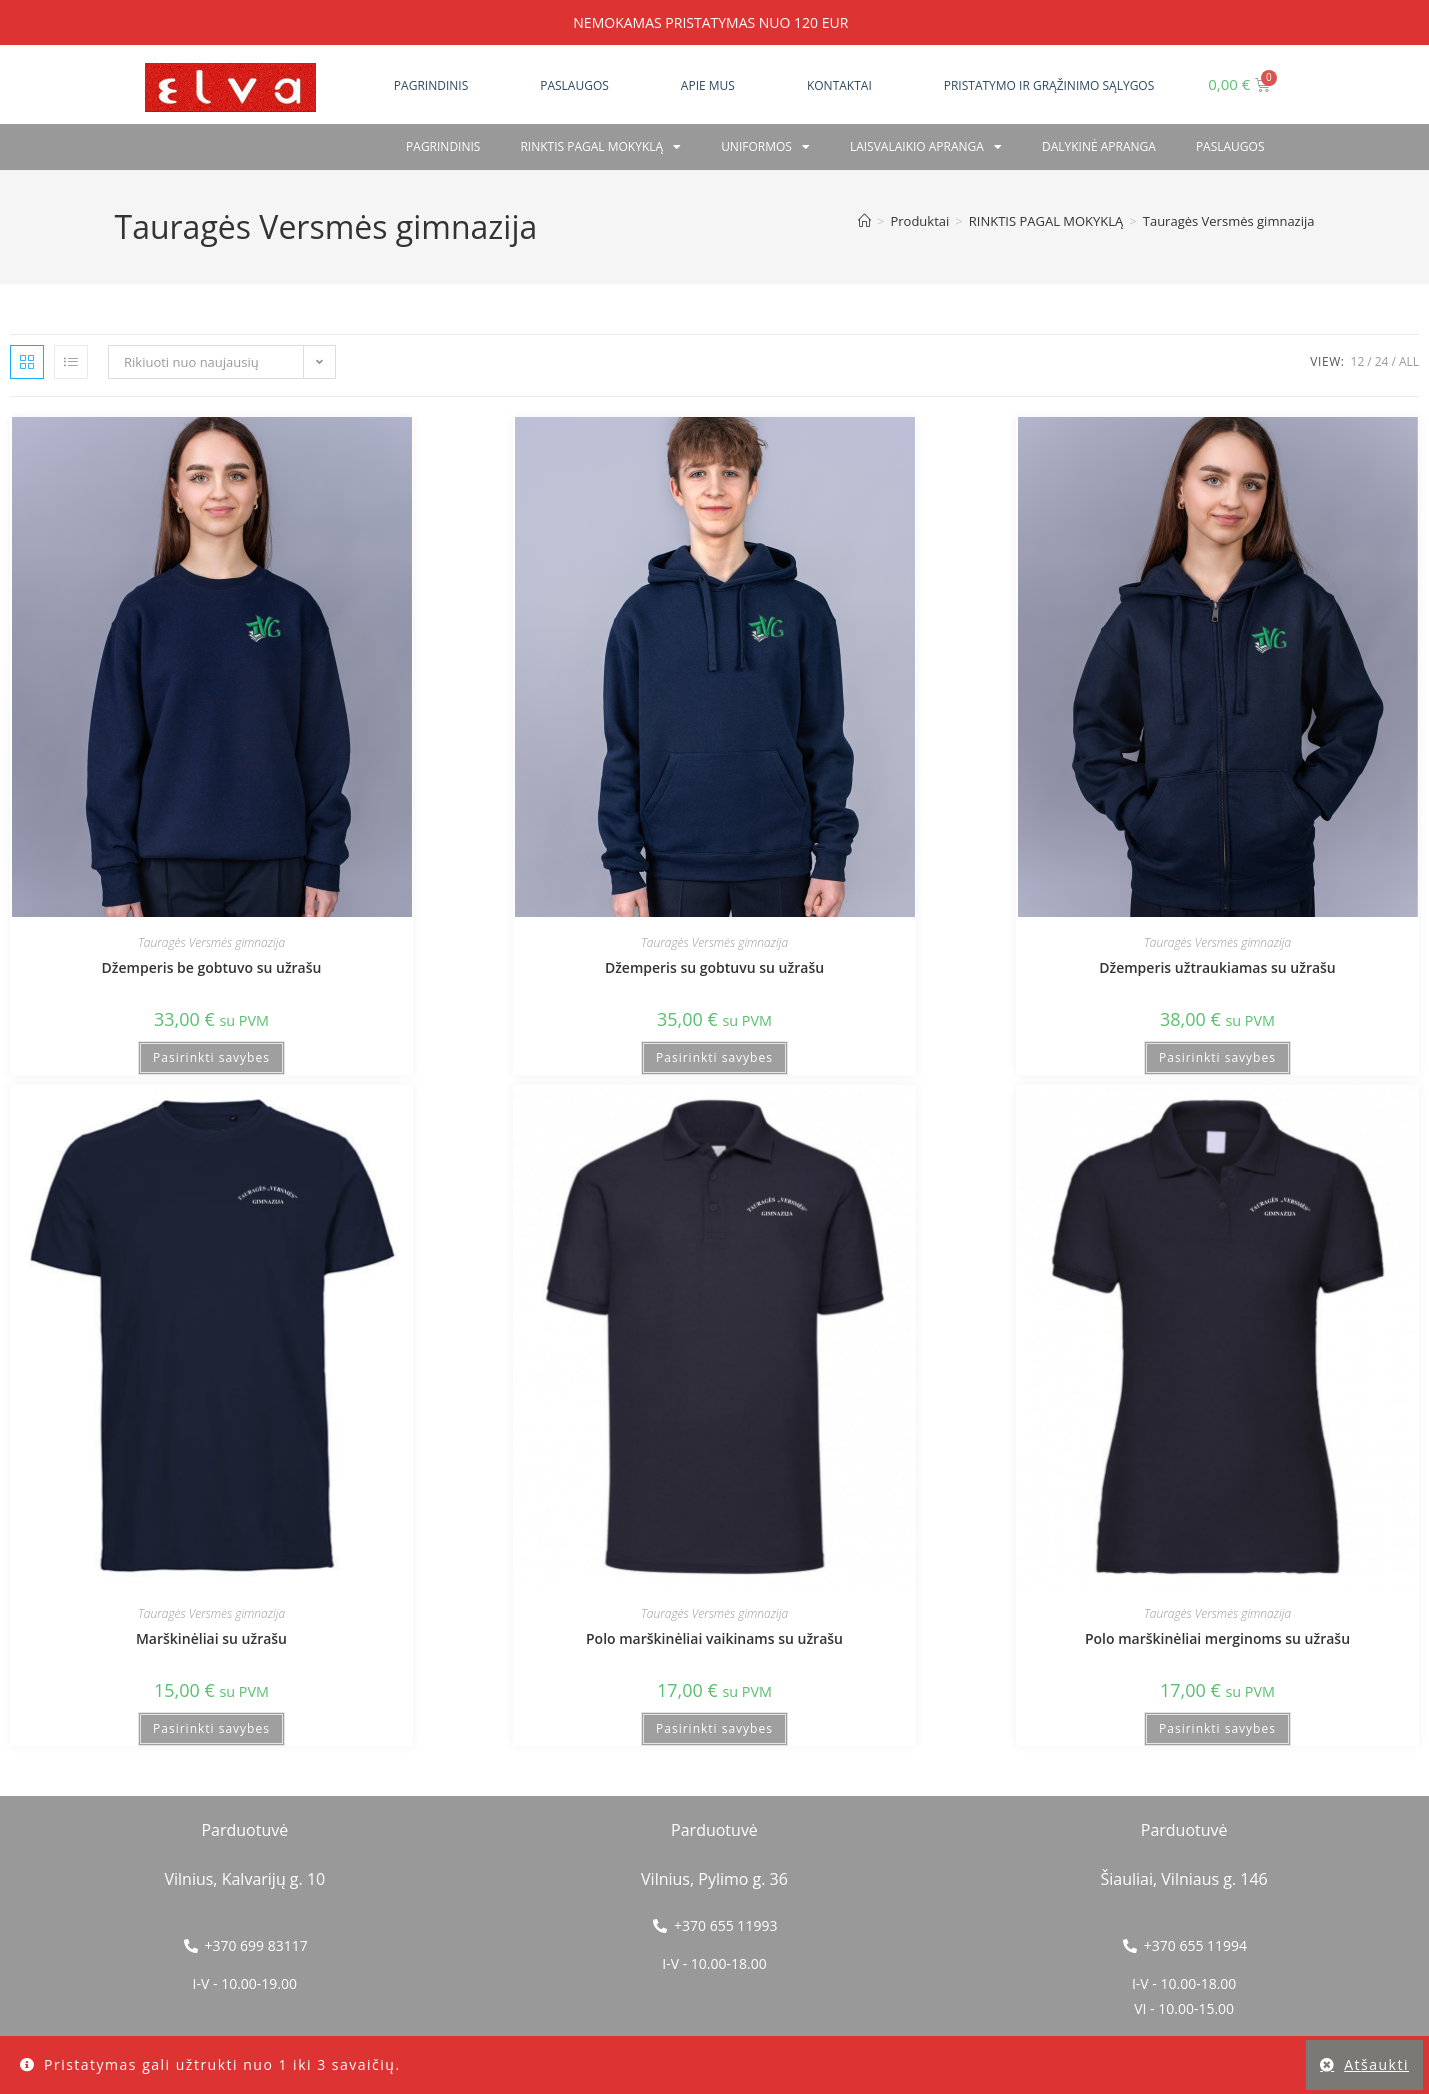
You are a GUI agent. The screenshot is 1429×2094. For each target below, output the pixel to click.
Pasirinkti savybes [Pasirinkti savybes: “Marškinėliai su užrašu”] (211, 1728)
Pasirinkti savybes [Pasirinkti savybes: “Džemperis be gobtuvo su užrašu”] (211, 1057)
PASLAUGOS (1230, 146)
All (1409, 361)
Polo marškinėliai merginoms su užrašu (1217, 1638)
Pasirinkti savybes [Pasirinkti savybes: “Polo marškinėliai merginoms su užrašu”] (1217, 1728)
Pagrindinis (431, 85)
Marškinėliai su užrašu (211, 1638)
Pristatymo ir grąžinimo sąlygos (1049, 85)
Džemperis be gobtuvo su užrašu (212, 967)
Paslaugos (574, 85)
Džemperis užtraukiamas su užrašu (1217, 967)
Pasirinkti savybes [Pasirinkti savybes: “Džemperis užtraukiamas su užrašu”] (1217, 1057)
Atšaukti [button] (1376, 2064)
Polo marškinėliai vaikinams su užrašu (714, 1638)
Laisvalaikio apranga (926, 147)
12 (1358, 361)
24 (1382, 361)
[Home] (864, 221)
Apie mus (708, 85)
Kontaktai (839, 85)
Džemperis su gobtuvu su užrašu (714, 967)
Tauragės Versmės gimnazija (1229, 221)
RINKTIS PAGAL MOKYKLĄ (600, 147)
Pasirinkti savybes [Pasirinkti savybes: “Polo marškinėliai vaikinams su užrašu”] (714, 1728)
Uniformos (765, 147)
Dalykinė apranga (1099, 146)
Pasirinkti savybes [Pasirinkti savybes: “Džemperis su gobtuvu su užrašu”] (714, 1057)
